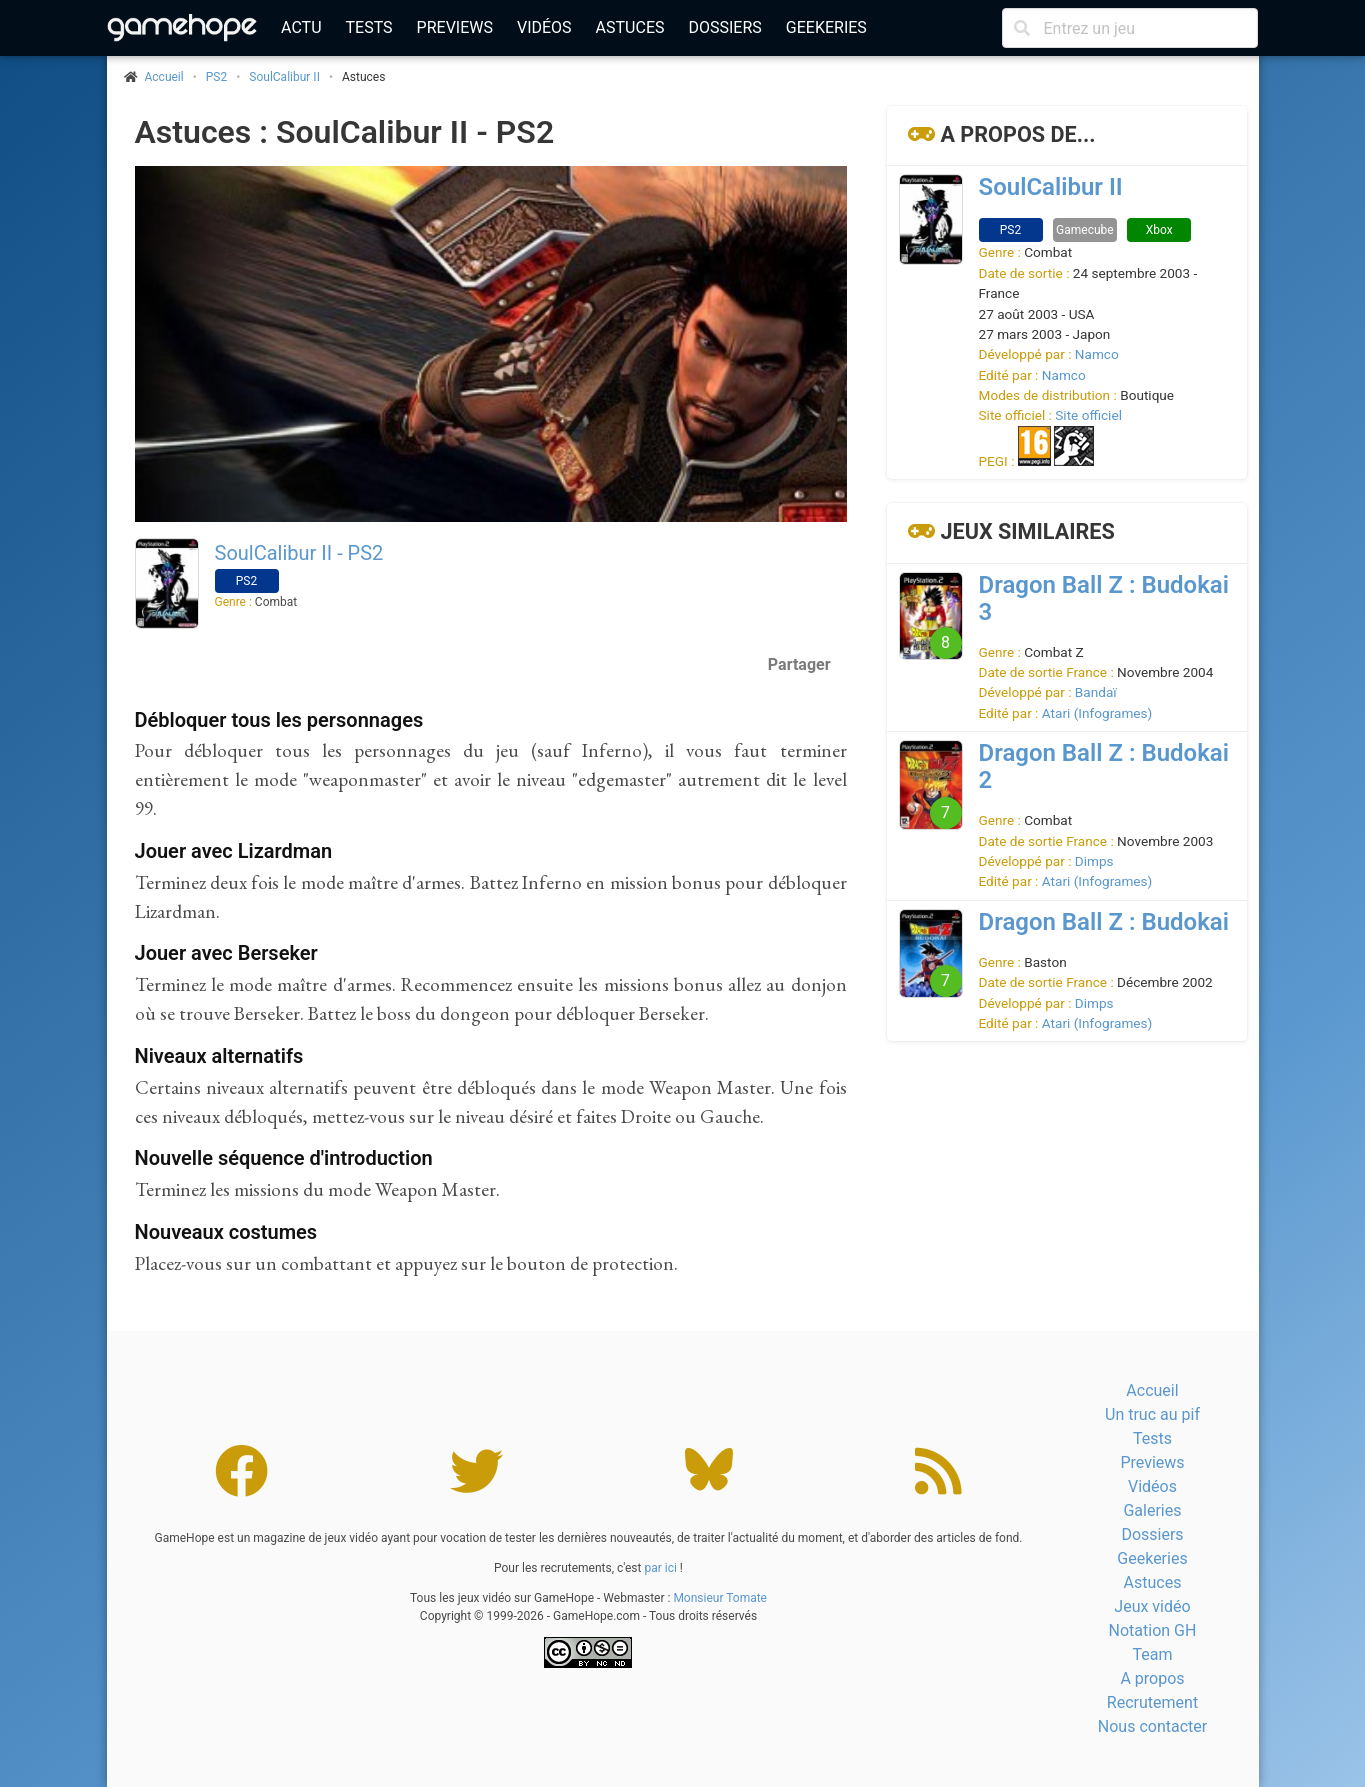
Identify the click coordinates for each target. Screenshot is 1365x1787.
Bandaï (1096, 692)
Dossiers (724, 27)
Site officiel (1088, 415)
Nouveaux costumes (226, 1232)
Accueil (1152, 1390)
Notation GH (1153, 1630)
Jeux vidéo (1152, 1606)
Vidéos (544, 27)
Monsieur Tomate (720, 1598)
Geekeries (826, 27)
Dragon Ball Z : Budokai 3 (1104, 598)
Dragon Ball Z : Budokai (1104, 922)
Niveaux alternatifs (219, 1056)
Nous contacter (1152, 1726)
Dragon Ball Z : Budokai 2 (1104, 766)
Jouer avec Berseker (226, 953)
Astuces (630, 27)
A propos (1152, 1678)
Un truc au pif (1152, 1414)
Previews (455, 27)
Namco (1097, 354)
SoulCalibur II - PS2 (299, 553)
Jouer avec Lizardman (234, 851)
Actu (301, 27)
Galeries (1152, 1510)
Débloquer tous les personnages (279, 720)
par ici (660, 1568)
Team (1152, 1654)
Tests (369, 27)
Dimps (1094, 861)
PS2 (216, 77)
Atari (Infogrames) (1097, 713)
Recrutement (1152, 1702)
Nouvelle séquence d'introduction (284, 1158)
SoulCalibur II (284, 77)
